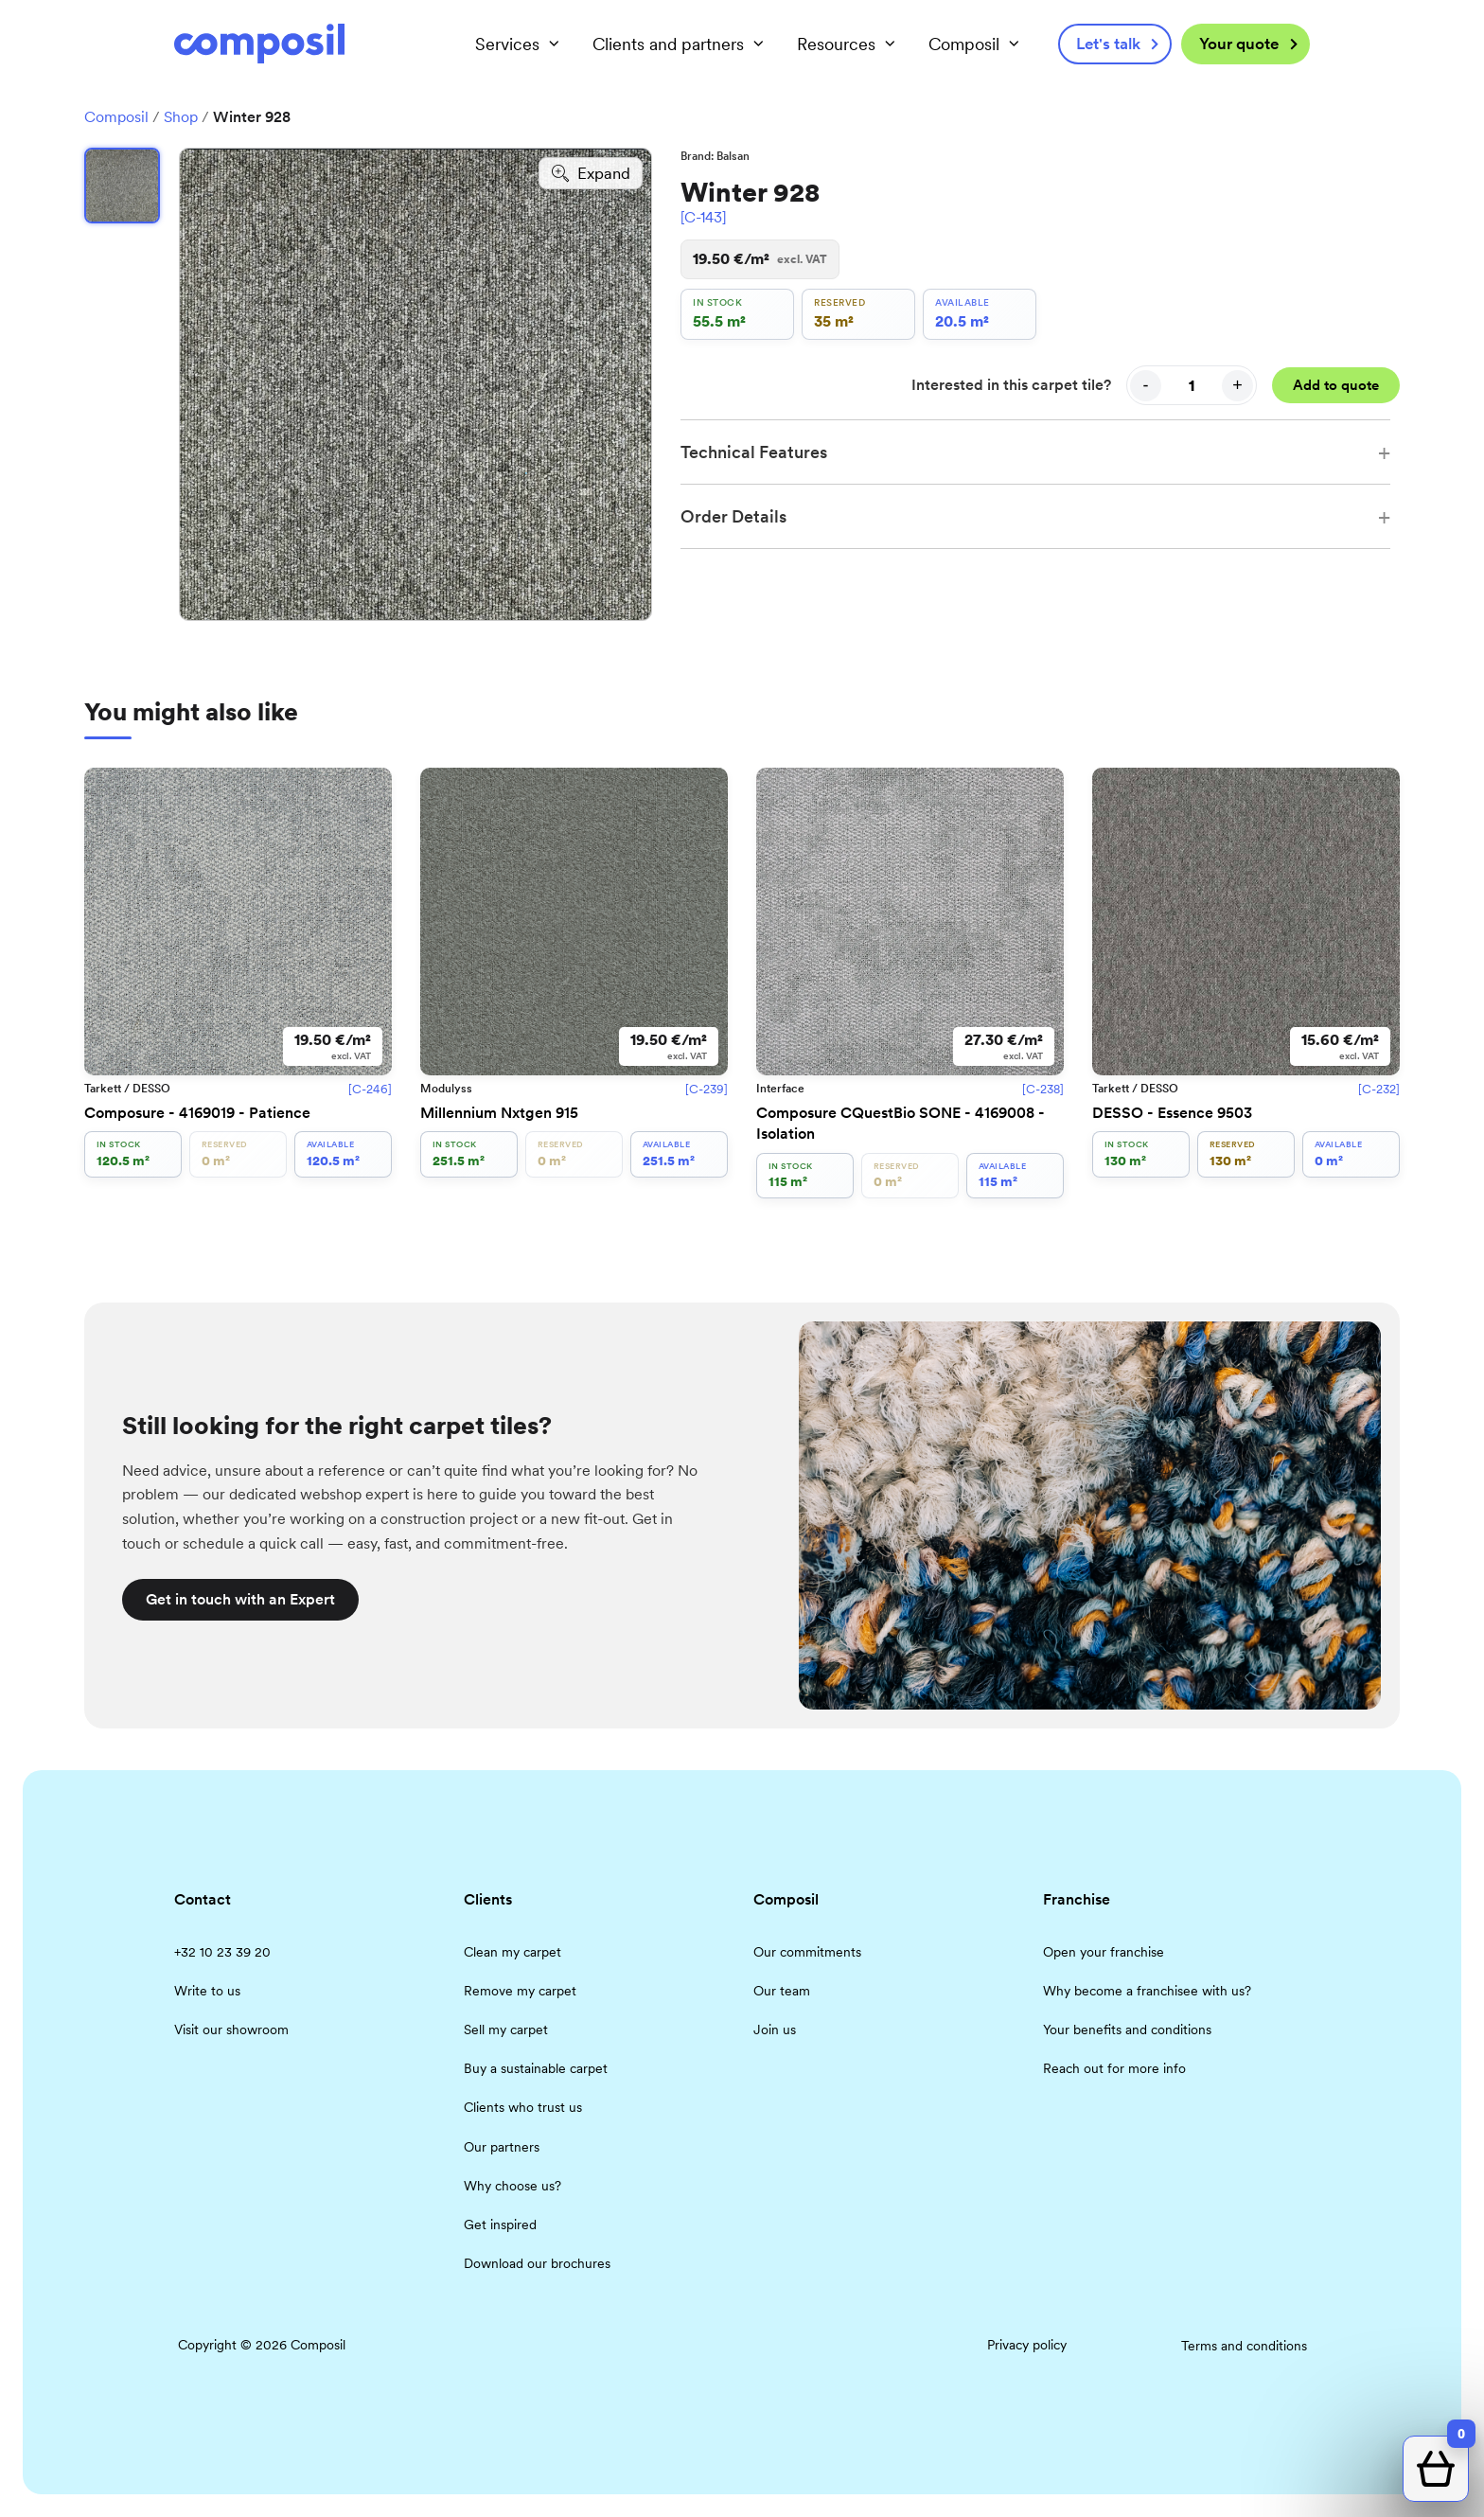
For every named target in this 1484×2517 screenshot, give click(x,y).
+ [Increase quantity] (1237, 385)
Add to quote (1336, 385)
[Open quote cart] (1436, 2469)
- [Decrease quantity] (1146, 385)
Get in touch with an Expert (240, 1599)
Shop (181, 117)
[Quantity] (1191, 385)
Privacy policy (1027, 2344)
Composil (116, 117)
